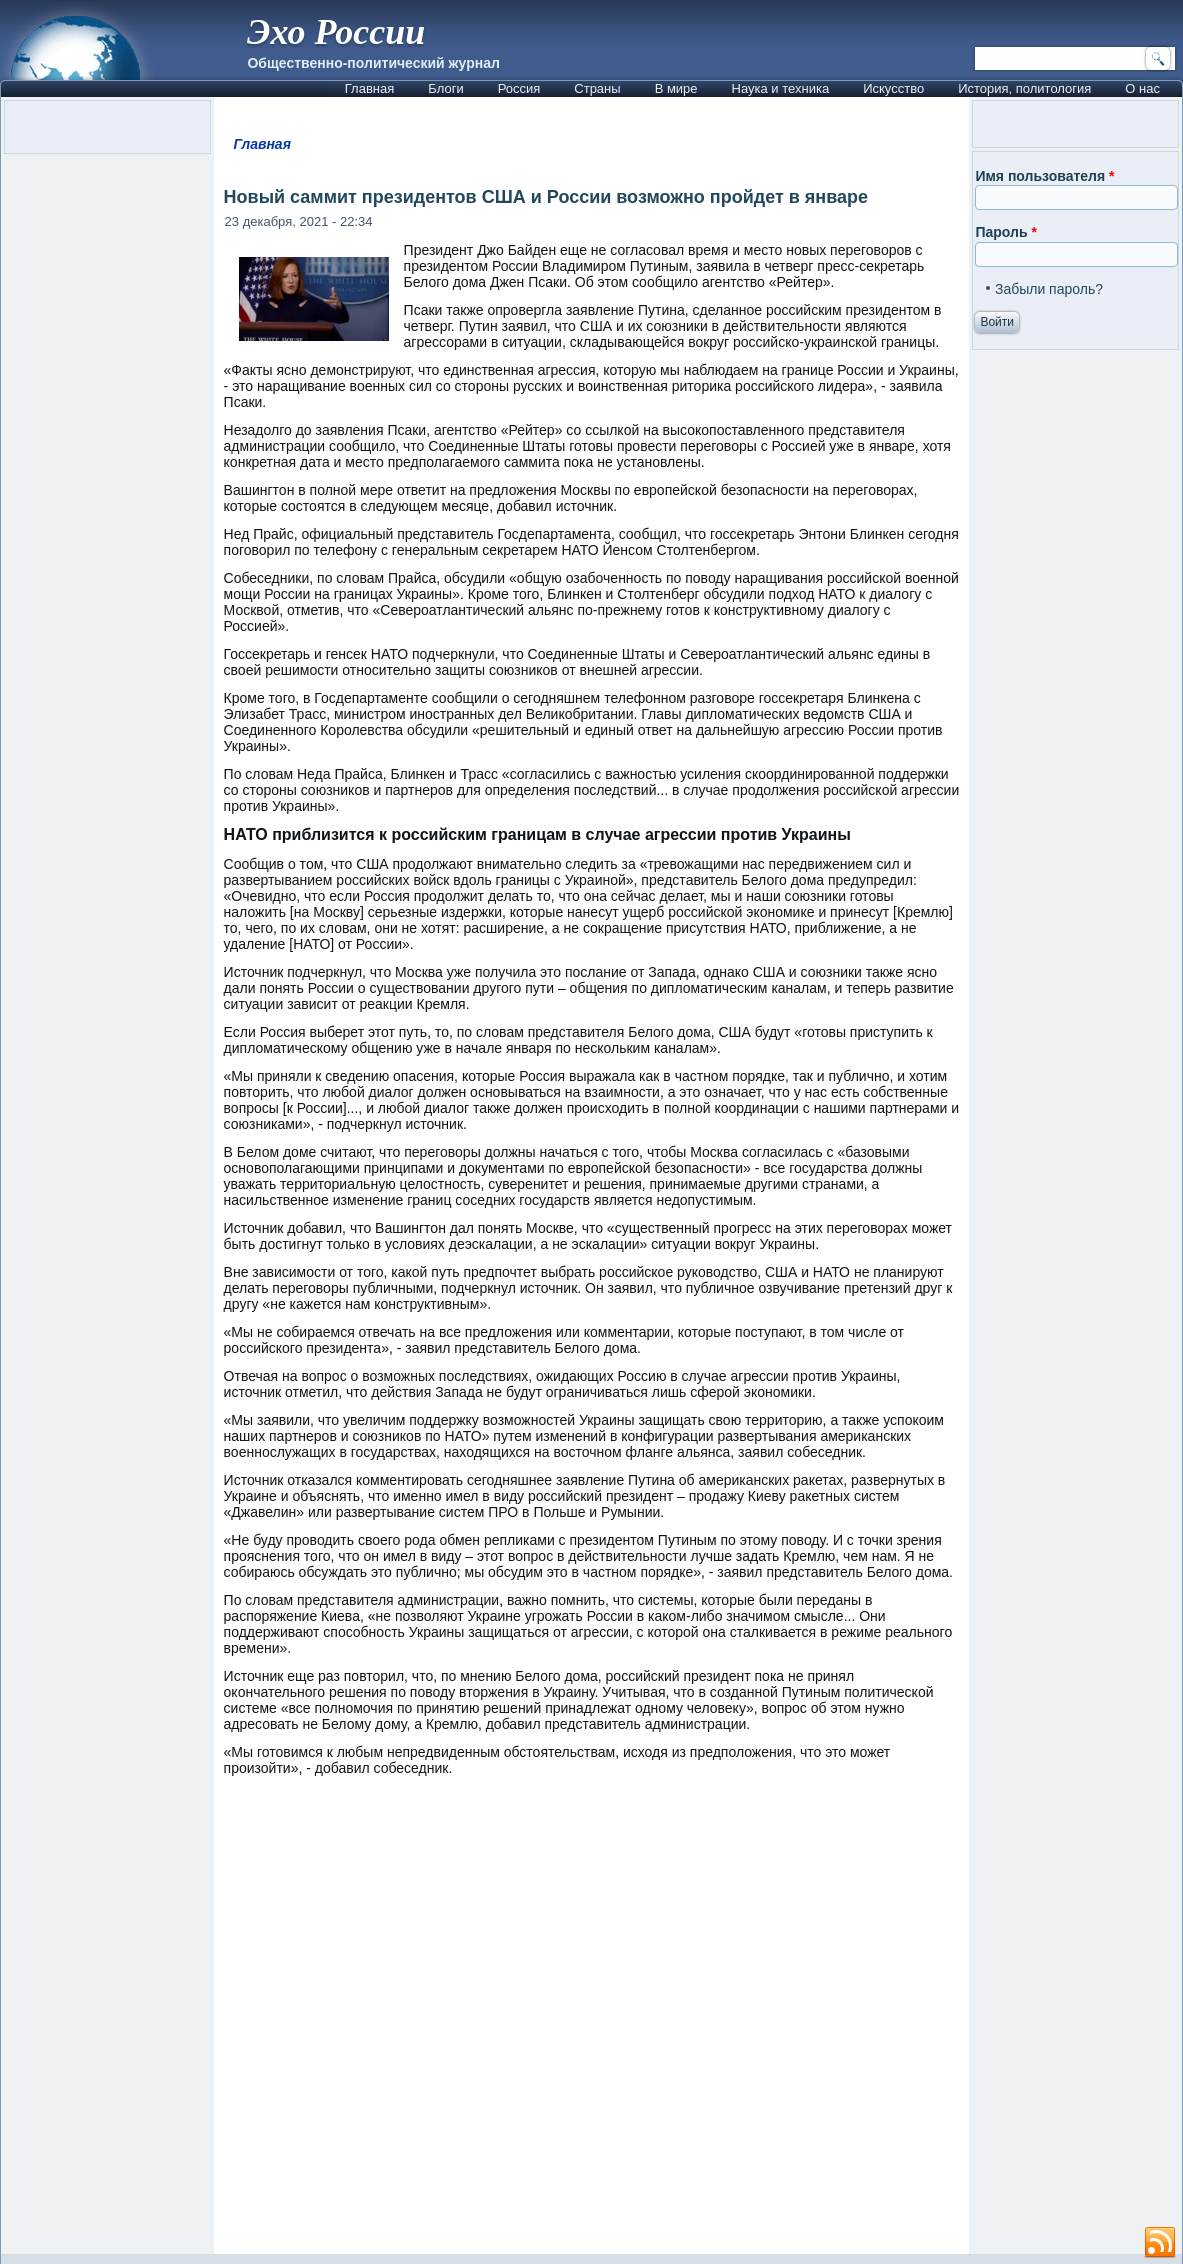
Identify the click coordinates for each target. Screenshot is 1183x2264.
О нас (1142, 88)
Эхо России (336, 32)
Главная (369, 88)
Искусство (893, 88)
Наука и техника (781, 88)
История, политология (1024, 88)
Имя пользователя (1044, 176)
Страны (597, 88)
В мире (676, 88)
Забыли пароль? (1049, 289)
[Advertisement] (592, 2024)
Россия (519, 88)
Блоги (445, 88)
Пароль (1005, 232)
